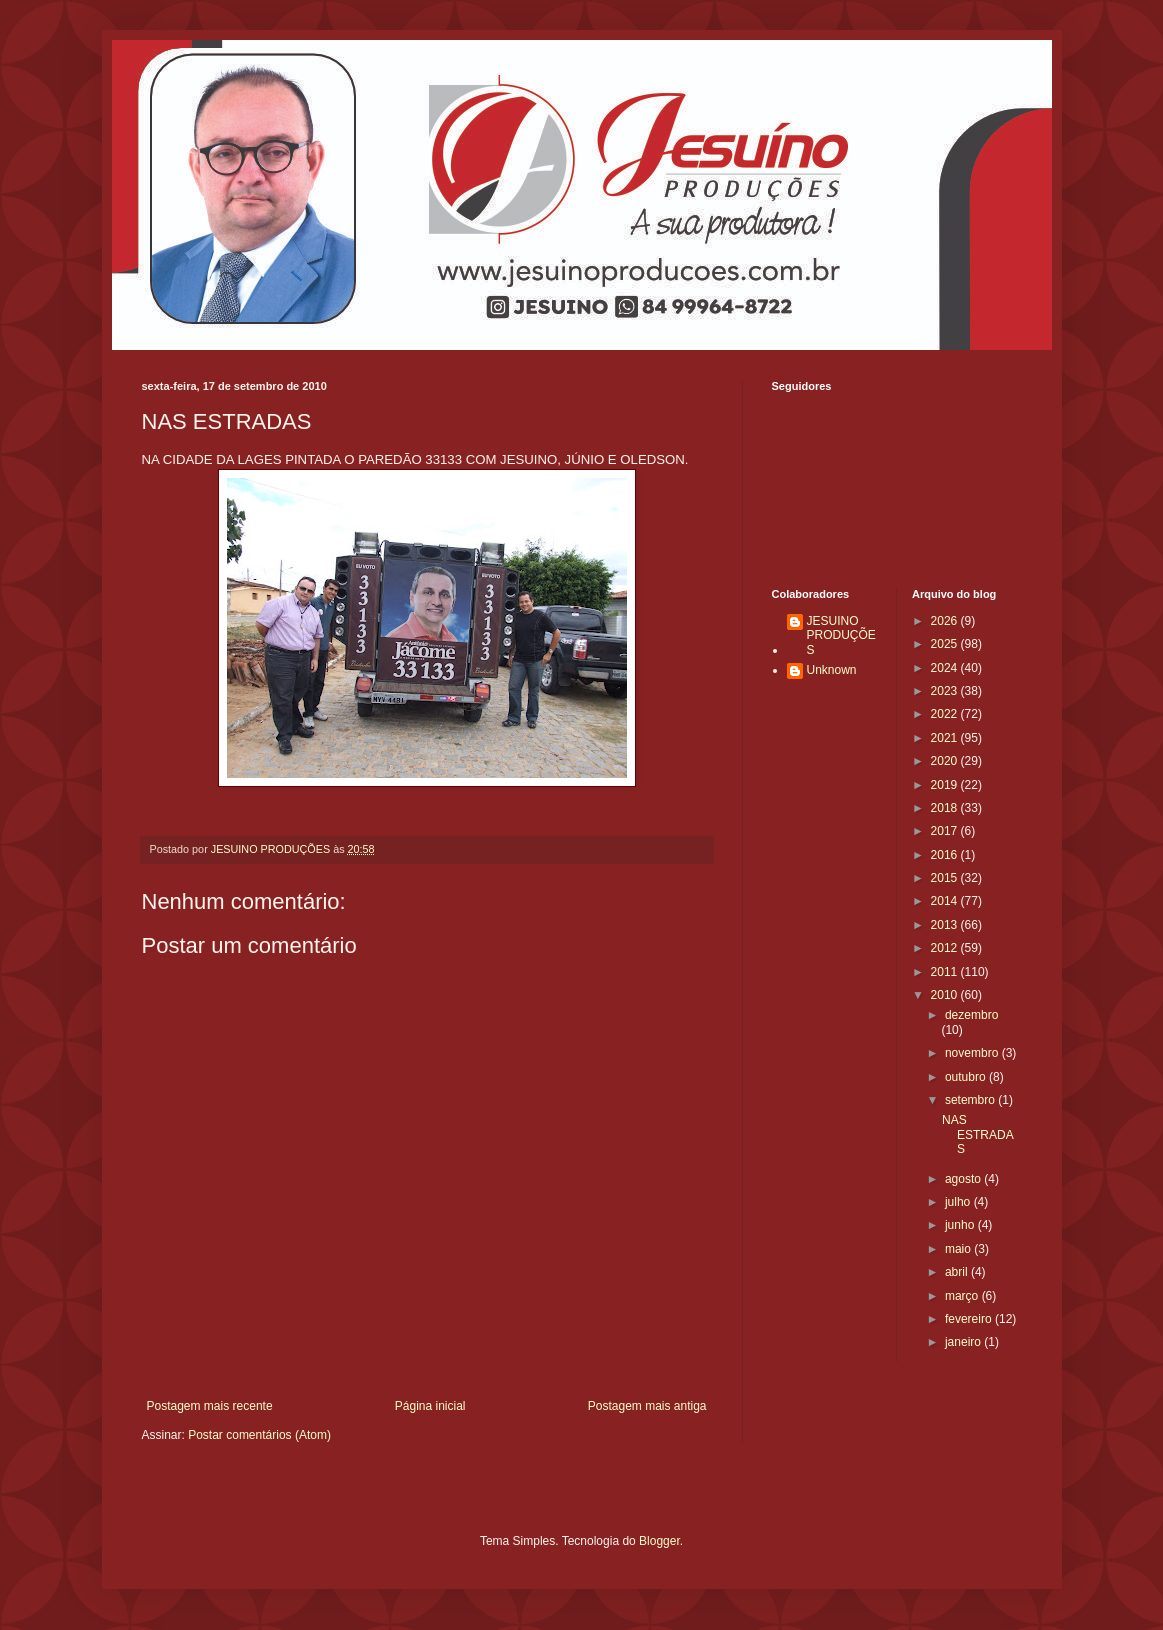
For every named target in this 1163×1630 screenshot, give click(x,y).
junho (961, 1225)
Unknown (832, 670)
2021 (946, 738)
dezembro (971, 1015)
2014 (946, 901)
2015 (946, 878)
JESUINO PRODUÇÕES (841, 635)
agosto (964, 1179)
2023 (946, 691)
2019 (946, 785)
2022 (946, 714)
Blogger (659, 1541)
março (963, 1296)
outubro (967, 1077)
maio (959, 1249)
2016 (946, 855)
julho (959, 1202)
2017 (946, 831)
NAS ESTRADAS (978, 1134)
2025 (946, 644)
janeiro (964, 1342)
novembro (973, 1053)
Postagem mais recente (210, 1406)
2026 (946, 621)
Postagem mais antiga (647, 1406)
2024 (946, 668)
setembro (971, 1100)
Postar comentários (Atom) (259, 1435)
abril (958, 1272)
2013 (946, 925)
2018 (946, 808)
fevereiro (970, 1319)
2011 (946, 972)
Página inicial (430, 1406)
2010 (946, 995)
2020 (946, 761)
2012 (946, 948)
